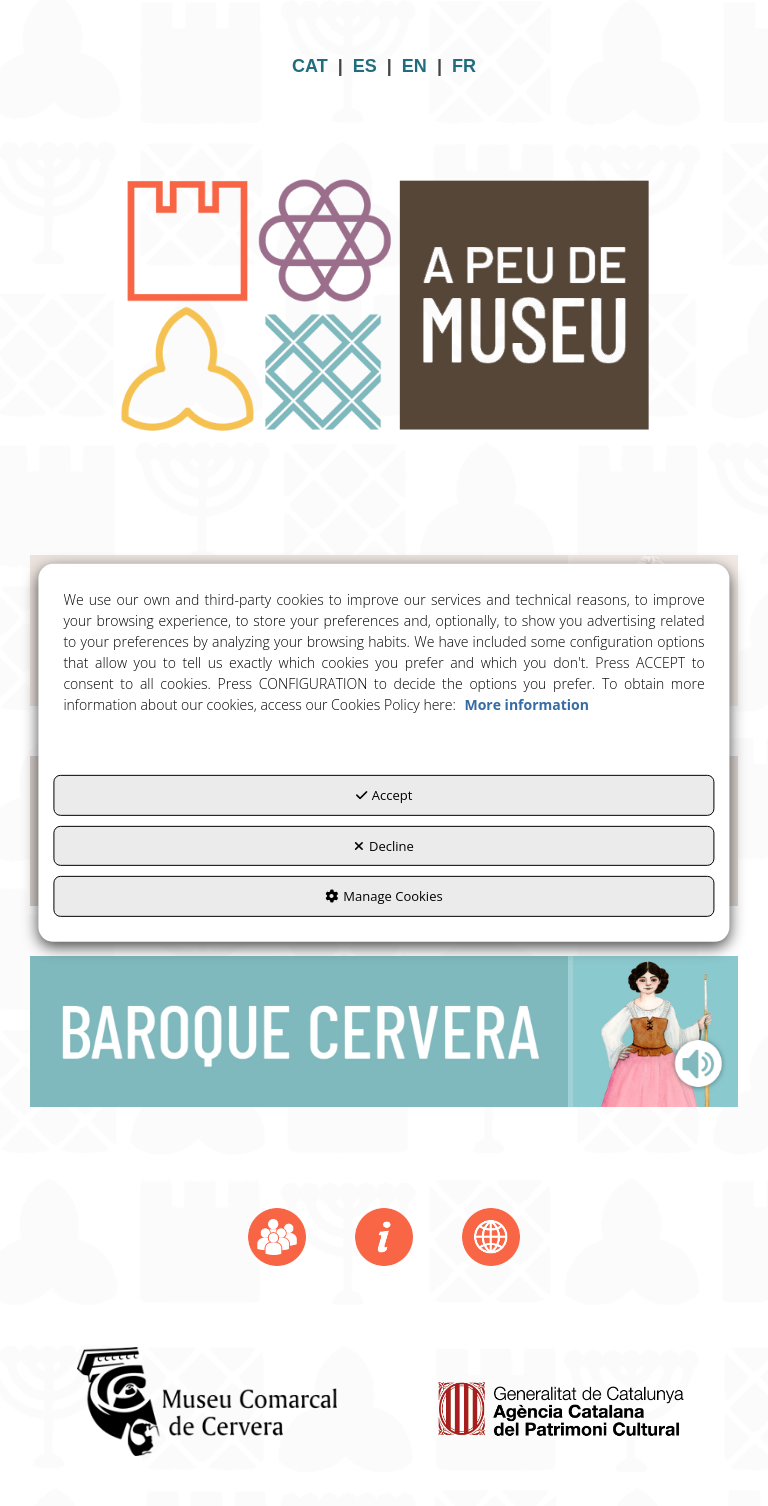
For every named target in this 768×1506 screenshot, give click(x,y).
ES (365, 66)
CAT (310, 66)
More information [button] (526, 704)
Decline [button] (384, 846)
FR (464, 66)
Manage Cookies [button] (383, 896)
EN (414, 66)
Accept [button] (384, 795)
